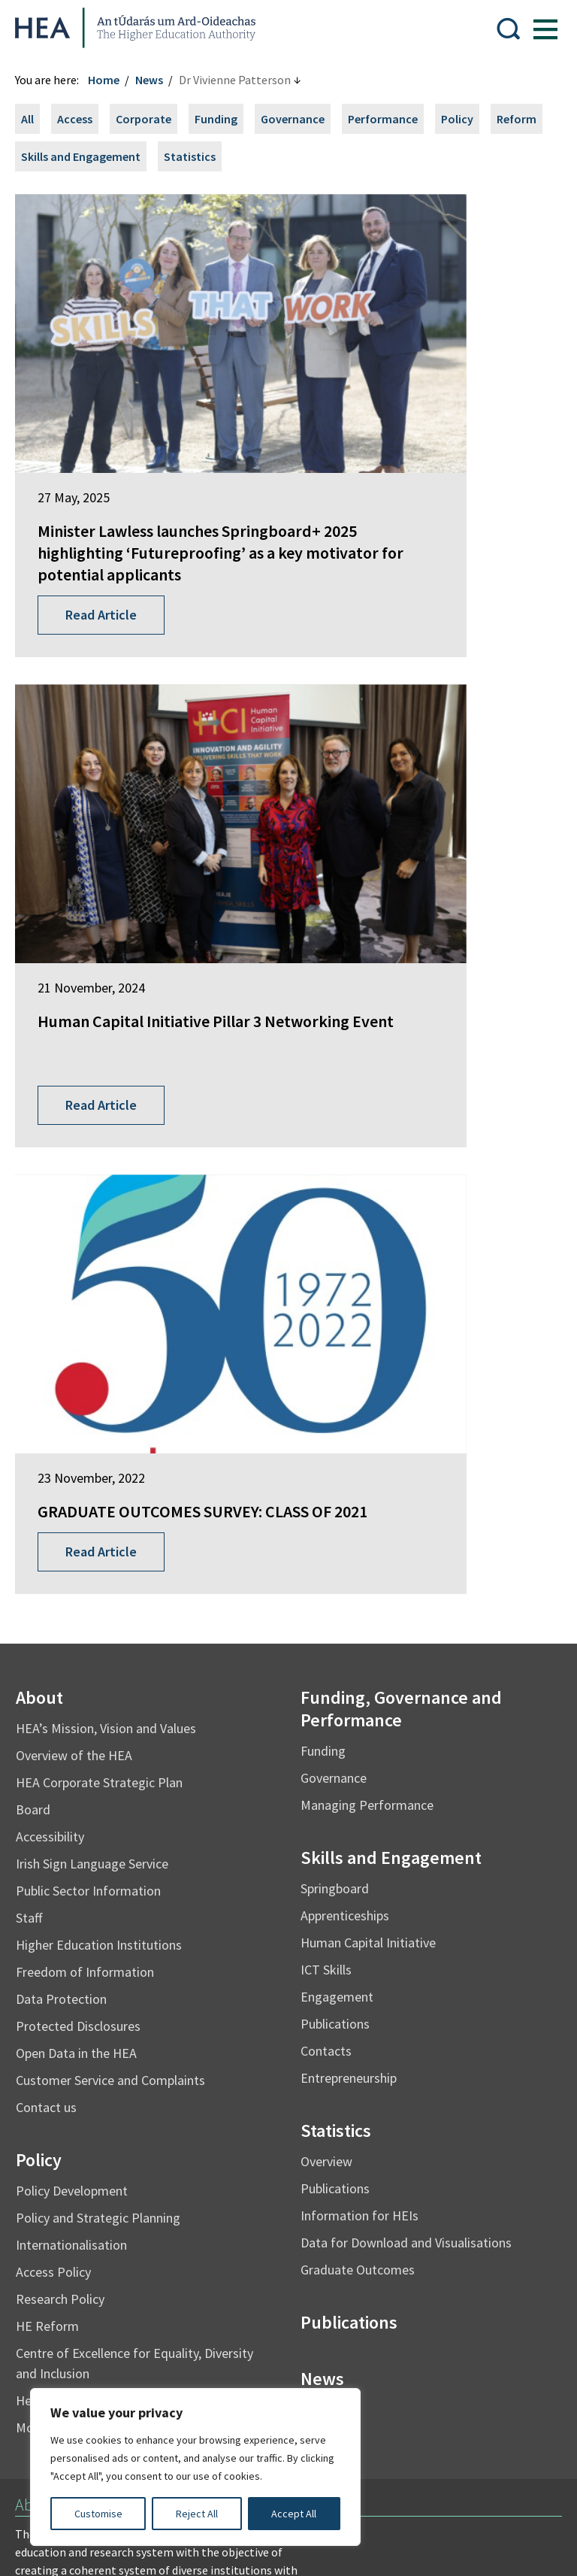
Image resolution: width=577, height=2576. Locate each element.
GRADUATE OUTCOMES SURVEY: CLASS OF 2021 (127, 850)
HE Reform (54, 1676)
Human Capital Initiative (368, 1293)
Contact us (53, 1457)
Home (111, 79)
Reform (48, 156)
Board (40, 1159)
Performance (390, 118)
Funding (223, 118)
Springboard (335, 1238)
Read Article (108, 556)
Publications (335, 1374)
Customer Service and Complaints (118, 1430)
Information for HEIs (359, 1565)
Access (82, 118)
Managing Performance (367, 1155)
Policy (465, 118)
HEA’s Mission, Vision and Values (113, 1078)
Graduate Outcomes (358, 1620)
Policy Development (79, 1541)
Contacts (326, 1401)
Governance (300, 118)
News (157, 79)
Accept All (293, 2513)
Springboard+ (58, 2057)
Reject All (197, 2513)
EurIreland (50, 2085)
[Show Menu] (537, 27)
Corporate (151, 118)
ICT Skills (326, 1320)
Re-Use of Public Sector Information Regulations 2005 (162, 2323)
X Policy (352, 2323)
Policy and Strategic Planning (105, 1568)
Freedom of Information (92, 1322)
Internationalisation (78, 1595)
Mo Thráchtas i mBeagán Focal (110, 1778)
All (35, 118)
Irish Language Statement (246, 2263)
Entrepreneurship (349, 1428)
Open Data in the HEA (83, 1403)
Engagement (337, 1347)
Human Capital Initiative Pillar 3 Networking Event (415, 419)
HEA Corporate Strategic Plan (106, 1132)
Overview (326, 1511)
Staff (36, 1268)
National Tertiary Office (83, 2183)
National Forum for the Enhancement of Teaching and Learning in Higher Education (133, 2148)
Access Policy (60, 1622)
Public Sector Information (95, 1241)
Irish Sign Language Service (99, 1214)
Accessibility (57, 1187)
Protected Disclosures (85, 1376)
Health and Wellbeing (82, 1750)
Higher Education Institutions (106, 1295)
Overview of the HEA (81, 1105)
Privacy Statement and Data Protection (124, 2293)
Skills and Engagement (151, 156)
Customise (98, 2513)
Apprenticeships (345, 1265)
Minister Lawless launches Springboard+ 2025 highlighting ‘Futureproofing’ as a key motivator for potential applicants (135, 462)
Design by (73, 2549)
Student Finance (64, 2112)
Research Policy (67, 1649)
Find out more (59, 1998)
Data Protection (68, 1349)
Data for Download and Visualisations (406, 1593)
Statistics (260, 156)
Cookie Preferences (72, 2353)
